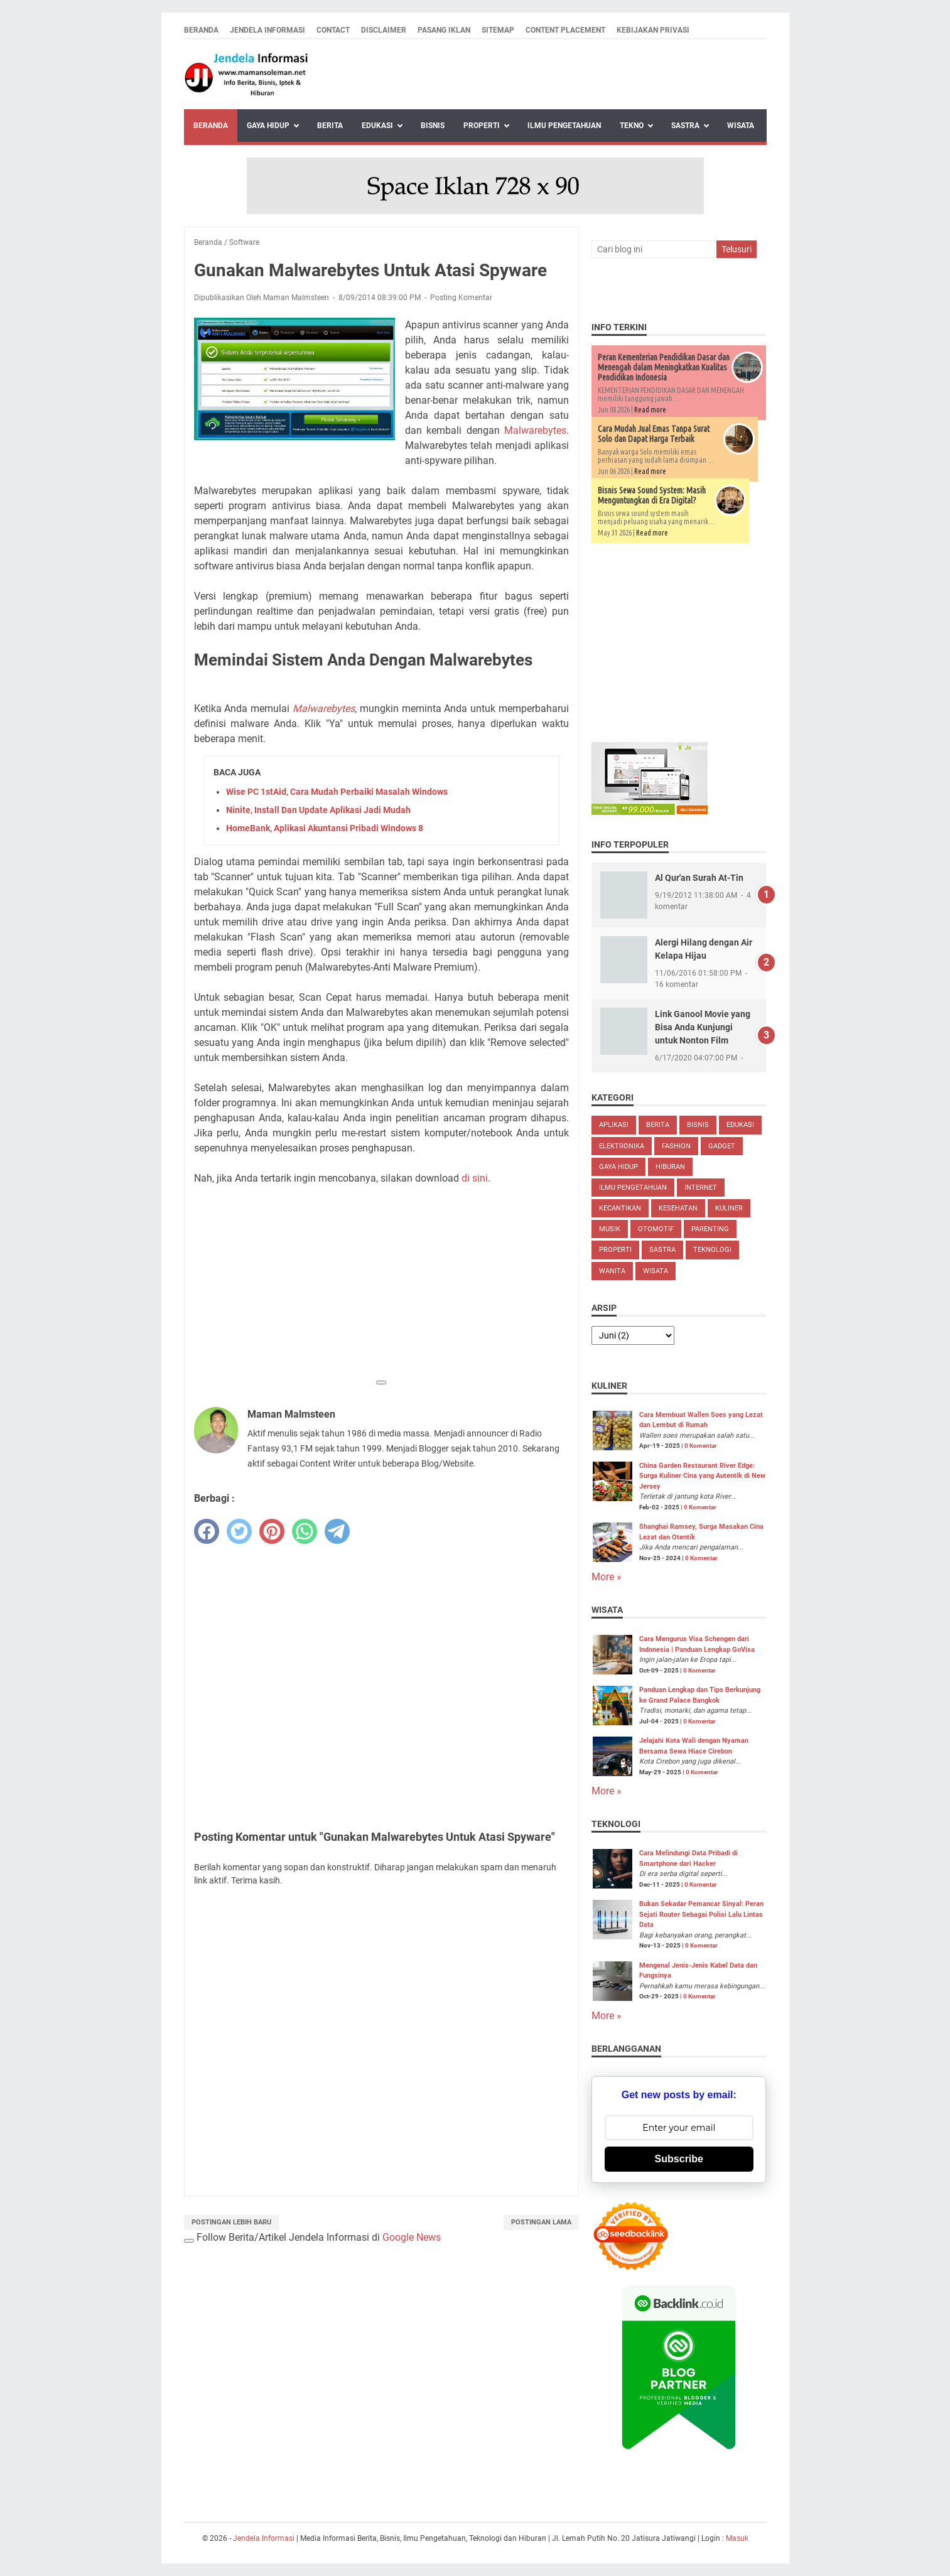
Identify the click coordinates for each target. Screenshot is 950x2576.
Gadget (721, 1146)
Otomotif (656, 1229)
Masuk (737, 2538)
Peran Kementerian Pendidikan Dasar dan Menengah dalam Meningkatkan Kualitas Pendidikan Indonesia (664, 367)
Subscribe (679, 2158)
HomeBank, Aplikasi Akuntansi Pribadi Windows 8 (324, 828)
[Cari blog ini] (653, 249)
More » (606, 1577)
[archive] (632, 1335)
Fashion (676, 1146)
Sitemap (498, 30)
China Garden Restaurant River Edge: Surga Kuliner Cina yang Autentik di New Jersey (702, 1476)
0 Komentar (700, 1445)
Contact (333, 30)
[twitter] (239, 1531)
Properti (481, 125)
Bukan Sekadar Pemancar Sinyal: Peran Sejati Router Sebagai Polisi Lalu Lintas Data (701, 1914)
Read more (650, 410)
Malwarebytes (535, 430)
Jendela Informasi (267, 30)
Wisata (740, 125)
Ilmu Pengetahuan (564, 125)
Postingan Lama (541, 2222)
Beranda (201, 30)
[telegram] (337, 1531)
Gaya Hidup (268, 125)
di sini (475, 1178)
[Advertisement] (381, 1284)
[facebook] (206, 1531)
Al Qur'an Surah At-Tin (699, 878)
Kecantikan (620, 1208)
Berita (330, 125)
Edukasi (377, 125)
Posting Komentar (461, 297)
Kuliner (729, 1208)
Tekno (632, 125)
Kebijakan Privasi (653, 30)
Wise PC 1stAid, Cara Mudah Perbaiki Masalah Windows (337, 792)
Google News (411, 2237)
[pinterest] (271, 1531)
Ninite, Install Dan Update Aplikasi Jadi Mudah (318, 810)
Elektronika (621, 1146)
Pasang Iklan (444, 30)
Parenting (710, 1229)
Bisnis (433, 125)
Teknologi (712, 1250)
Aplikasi (614, 1125)
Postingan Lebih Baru (231, 2222)
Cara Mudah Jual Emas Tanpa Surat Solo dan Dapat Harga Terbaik (654, 434)
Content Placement (565, 30)
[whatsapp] (304, 1531)
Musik (609, 1229)
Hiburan (670, 1167)
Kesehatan (678, 1208)
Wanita (612, 1271)
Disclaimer (383, 30)
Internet (700, 1187)
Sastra (685, 125)
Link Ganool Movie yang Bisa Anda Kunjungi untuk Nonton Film (702, 1027)
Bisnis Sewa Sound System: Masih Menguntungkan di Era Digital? (652, 495)
